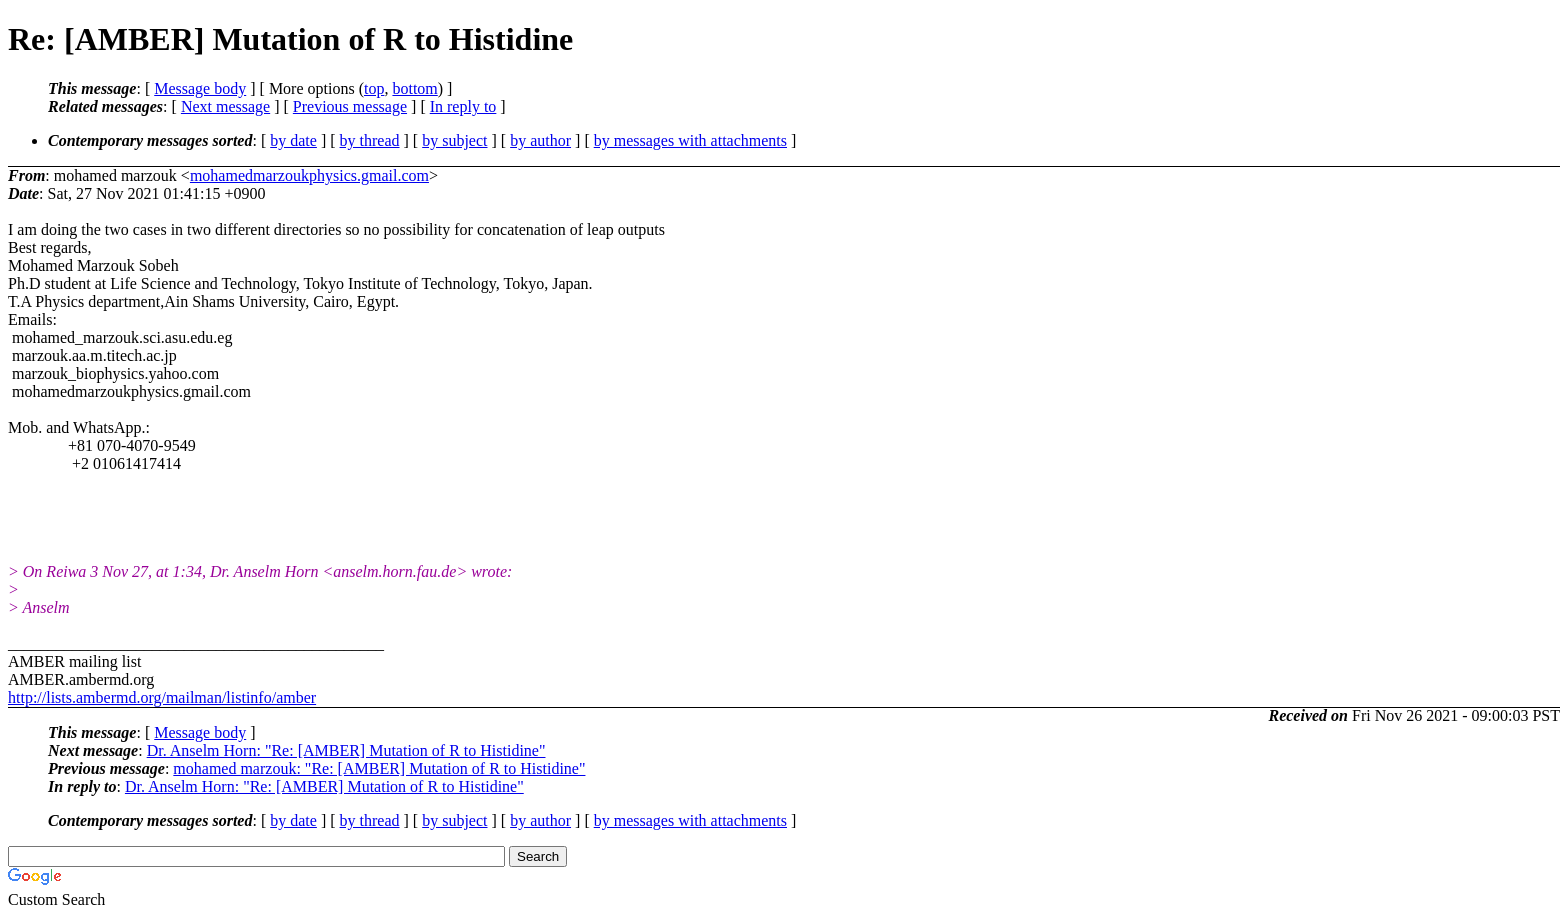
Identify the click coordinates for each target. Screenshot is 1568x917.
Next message (225, 106)
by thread (370, 140)
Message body (200, 88)
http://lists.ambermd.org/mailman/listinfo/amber (162, 697)
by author (540, 140)
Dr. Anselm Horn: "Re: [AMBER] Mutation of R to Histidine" (346, 750)
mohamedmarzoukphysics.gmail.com (309, 175)
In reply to (463, 106)
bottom (414, 88)
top (374, 88)
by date (293, 140)
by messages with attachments (690, 140)
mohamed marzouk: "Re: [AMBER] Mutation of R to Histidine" (379, 768)
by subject (454, 140)
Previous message (350, 106)
